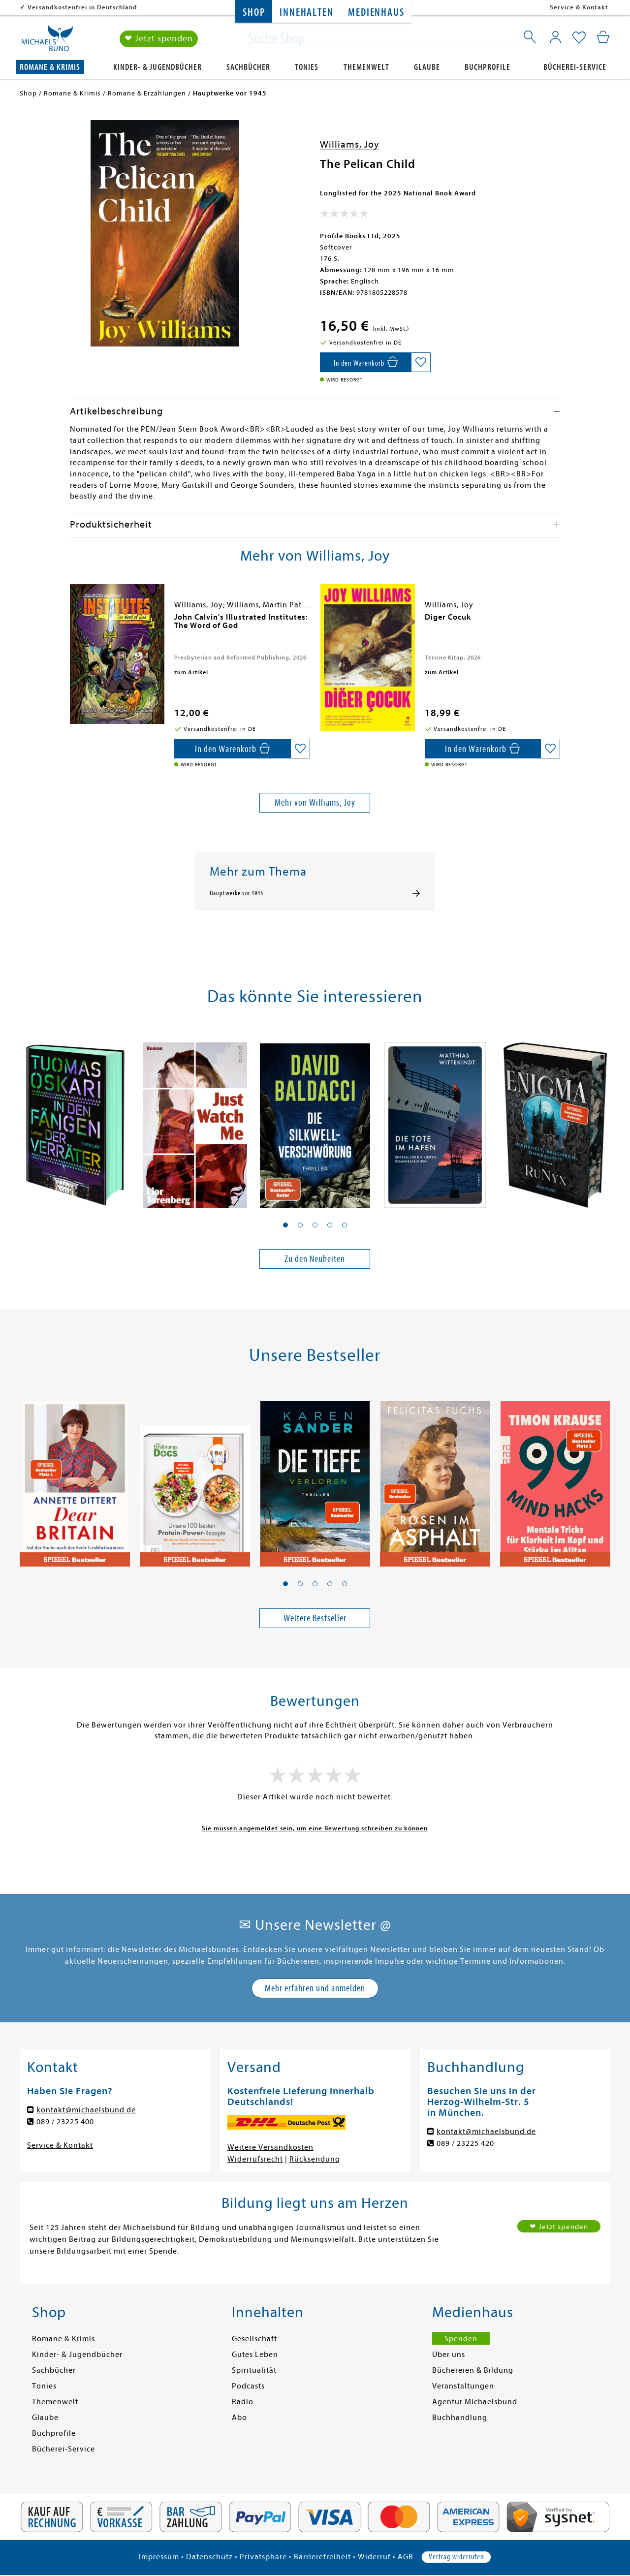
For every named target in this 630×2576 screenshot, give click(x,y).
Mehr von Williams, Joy (315, 802)
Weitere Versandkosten (270, 2147)
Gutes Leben (255, 2354)
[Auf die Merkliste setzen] (421, 362)
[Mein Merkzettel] (579, 38)
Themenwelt (366, 67)
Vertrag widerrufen (456, 2556)
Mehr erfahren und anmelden (315, 1988)
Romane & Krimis (50, 67)
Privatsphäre (263, 2556)
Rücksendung (314, 2159)
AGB (405, 2556)
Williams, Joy (349, 144)
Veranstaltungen (463, 2386)
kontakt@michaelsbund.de (86, 2109)
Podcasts (248, 2386)
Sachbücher (248, 67)
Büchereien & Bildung (472, 2370)
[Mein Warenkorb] (603, 37)
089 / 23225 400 (65, 2121)
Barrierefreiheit (322, 2556)
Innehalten (306, 12)
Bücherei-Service (574, 67)
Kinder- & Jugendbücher (157, 67)
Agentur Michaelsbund (474, 2401)
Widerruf (374, 2556)
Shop (254, 12)
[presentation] (72, 622)
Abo (239, 2417)
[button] (285, 1225)
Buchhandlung (459, 2417)
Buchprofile (487, 67)
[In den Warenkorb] (365, 362)
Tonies (306, 67)
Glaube (427, 67)
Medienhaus (376, 12)
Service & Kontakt (579, 7)
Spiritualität (254, 2370)
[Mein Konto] (555, 37)
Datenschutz (209, 2556)
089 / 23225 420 (465, 2143)
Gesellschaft (254, 2338)
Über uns (448, 2354)
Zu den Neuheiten (314, 1258)
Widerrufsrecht (255, 2159)
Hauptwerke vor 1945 (236, 893)
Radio (242, 2401)
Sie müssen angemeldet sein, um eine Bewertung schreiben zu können (315, 1828)
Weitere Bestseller (315, 1618)
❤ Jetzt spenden (159, 38)
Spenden (460, 2338)
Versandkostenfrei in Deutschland (82, 7)
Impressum (159, 2556)
